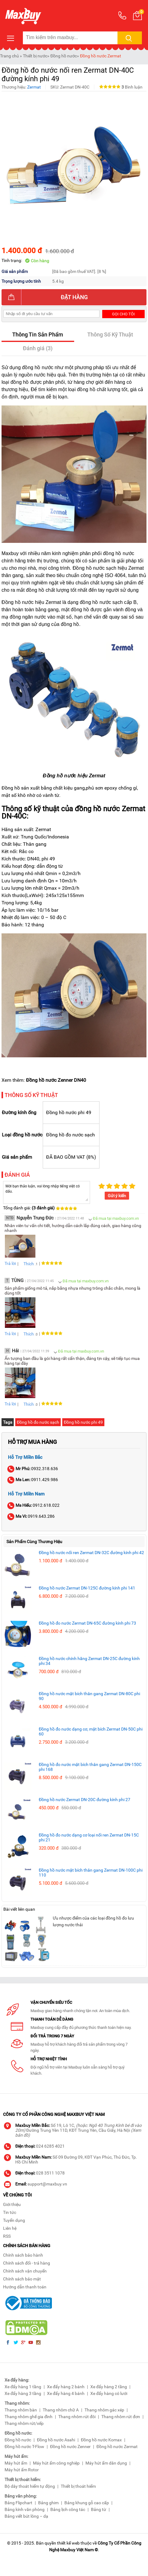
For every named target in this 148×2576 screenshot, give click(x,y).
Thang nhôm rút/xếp (24, 2423)
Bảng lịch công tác (67, 2509)
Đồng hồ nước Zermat (100, 55)
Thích (26, 1263)
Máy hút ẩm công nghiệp (56, 2463)
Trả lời (10, 1263)
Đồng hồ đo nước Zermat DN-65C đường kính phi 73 (87, 1623)
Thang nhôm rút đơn (120, 2416)
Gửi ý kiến (117, 1195)
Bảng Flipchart (18, 2502)
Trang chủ (9, 55)
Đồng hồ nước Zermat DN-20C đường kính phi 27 (84, 1799)
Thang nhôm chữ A (61, 2409)
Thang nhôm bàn (21, 2409)
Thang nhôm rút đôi (77, 2416)
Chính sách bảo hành (23, 2255)
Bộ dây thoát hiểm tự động (30, 2486)
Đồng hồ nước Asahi (56, 2439)
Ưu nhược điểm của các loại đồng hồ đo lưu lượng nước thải (93, 1921)
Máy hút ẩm (16, 2463)
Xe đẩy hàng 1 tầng (23, 2386)
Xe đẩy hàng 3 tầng (23, 2393)
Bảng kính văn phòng (25, 2509)
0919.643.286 (31, 1516)
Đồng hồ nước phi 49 (83, 1422)
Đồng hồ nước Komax (101, 2439)
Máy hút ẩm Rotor (22, 2469)
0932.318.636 (33, 1468)
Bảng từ (98, 2509)
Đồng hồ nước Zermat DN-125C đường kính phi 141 (87, 1588)
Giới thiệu (12, 2204)
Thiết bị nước (35, 55)
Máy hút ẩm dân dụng (106, 2463)
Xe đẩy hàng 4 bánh (66, 2393)
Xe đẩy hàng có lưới (108, 2393)
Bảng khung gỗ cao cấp (86, 2502)
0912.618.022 (34, 1505)
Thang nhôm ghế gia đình (28, 2416)
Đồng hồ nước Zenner (70, 2446)
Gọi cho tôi (123, 314)
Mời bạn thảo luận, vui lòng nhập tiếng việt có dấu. (46, 1192)
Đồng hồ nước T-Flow (24, 2446)
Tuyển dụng (14, 2220)
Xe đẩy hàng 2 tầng (108, 2386)
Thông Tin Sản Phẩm (37, 334)
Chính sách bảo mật (22, 2278)
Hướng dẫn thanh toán (24, 2286)
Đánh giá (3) (37, 348)
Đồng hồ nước (63, 55)
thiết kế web (68, 2543)
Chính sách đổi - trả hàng (26, 2263)
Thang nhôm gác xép (104, 2409)
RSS (7, 2236)
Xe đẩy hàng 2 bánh (66, 2386)
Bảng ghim (48, 2502)
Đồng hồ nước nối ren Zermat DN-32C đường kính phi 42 (91, 1552)
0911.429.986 (33, 1479)
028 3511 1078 (50, 2173)
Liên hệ (9, 2228)
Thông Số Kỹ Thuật (110, 334)
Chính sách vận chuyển (25, 2271)
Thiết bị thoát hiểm (78, 2486)
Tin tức (9, 2212)
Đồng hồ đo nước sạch (38, 1422)
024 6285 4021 (50, 2146)
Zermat (34, 87)
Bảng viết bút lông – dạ (26, 2516)
